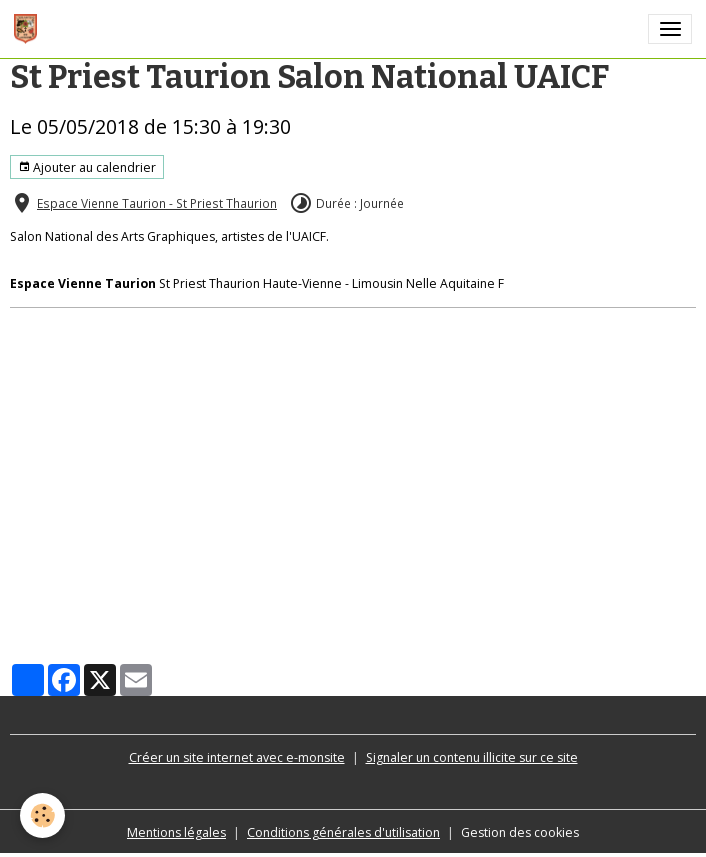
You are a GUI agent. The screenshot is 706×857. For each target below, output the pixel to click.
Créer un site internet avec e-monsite (237, 757)
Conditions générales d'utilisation (343, 832)
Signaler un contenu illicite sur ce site (472, 757)
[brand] (29, 29)
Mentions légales (176, 832)
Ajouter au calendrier (87, 167)
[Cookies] (42, 815)
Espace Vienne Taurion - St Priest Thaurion (157, 203)
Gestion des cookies (520, 832)
